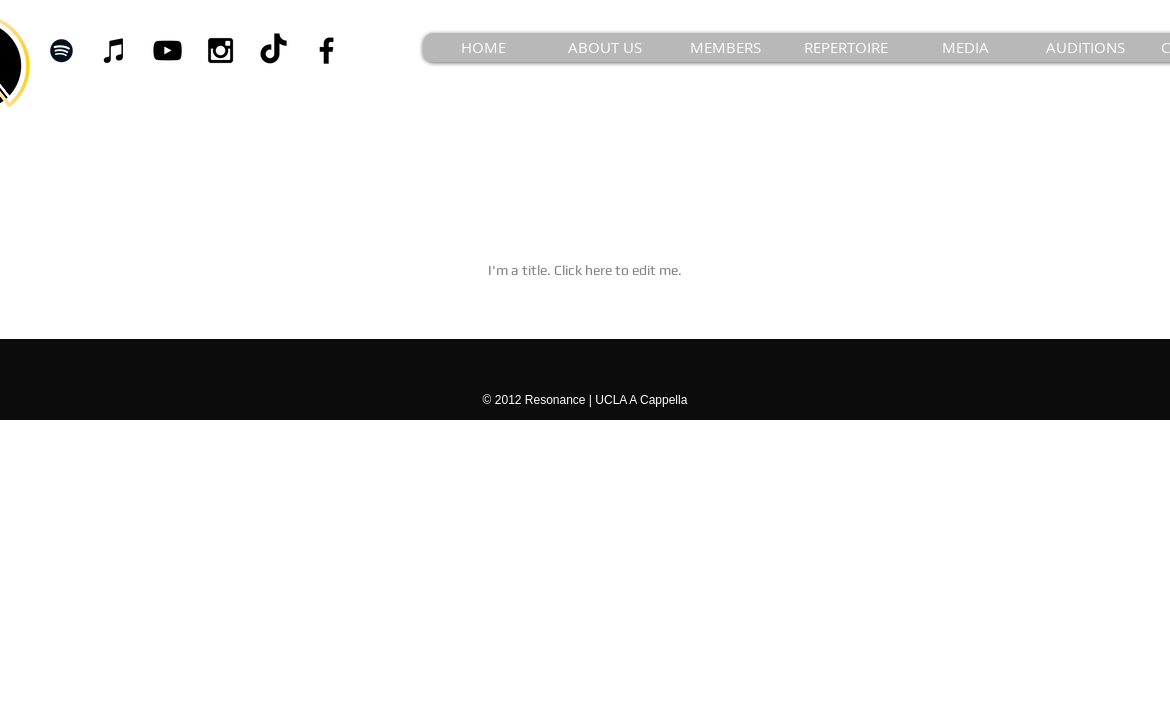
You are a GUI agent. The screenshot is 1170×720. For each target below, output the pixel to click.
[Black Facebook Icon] (326, 50)
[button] (725, 47)
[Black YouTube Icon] (167, 50)
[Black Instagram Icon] (220, 50)
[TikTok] (273, 50)
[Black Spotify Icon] (61, 50)
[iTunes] (114, 50)
